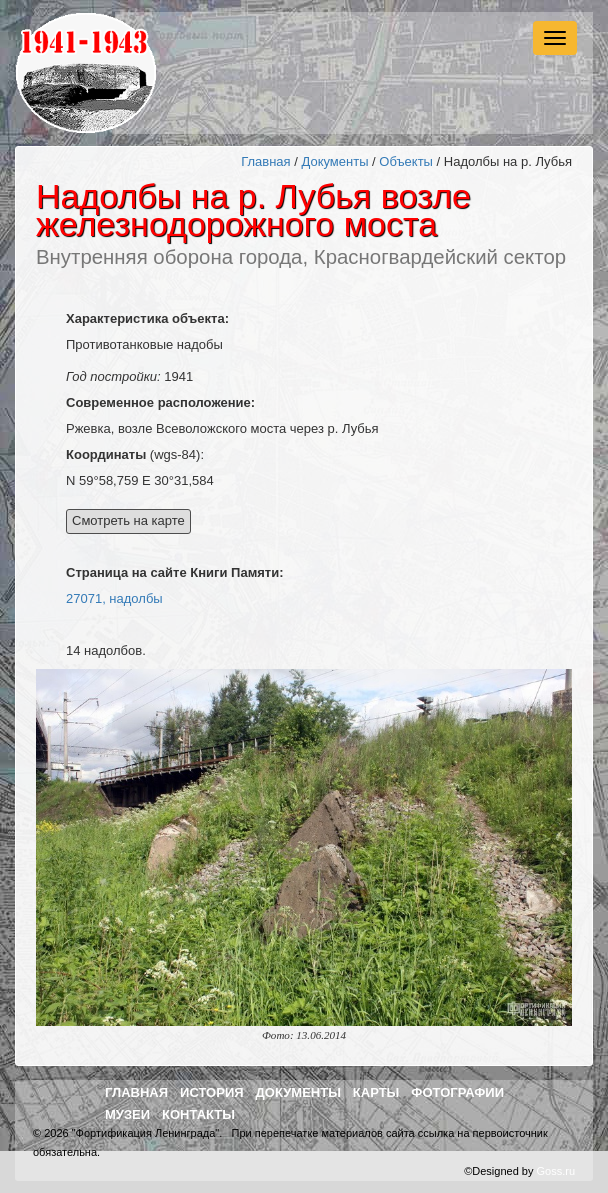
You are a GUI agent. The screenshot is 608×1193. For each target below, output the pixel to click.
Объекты (406, 161)
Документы (334, 161)
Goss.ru (555, 1171)
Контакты (198, 1114)
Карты (376, 1092)
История (212, 1092)
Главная (265, 161)
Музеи (127, 1114)
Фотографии (457, 1092)
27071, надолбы (114, 598)
